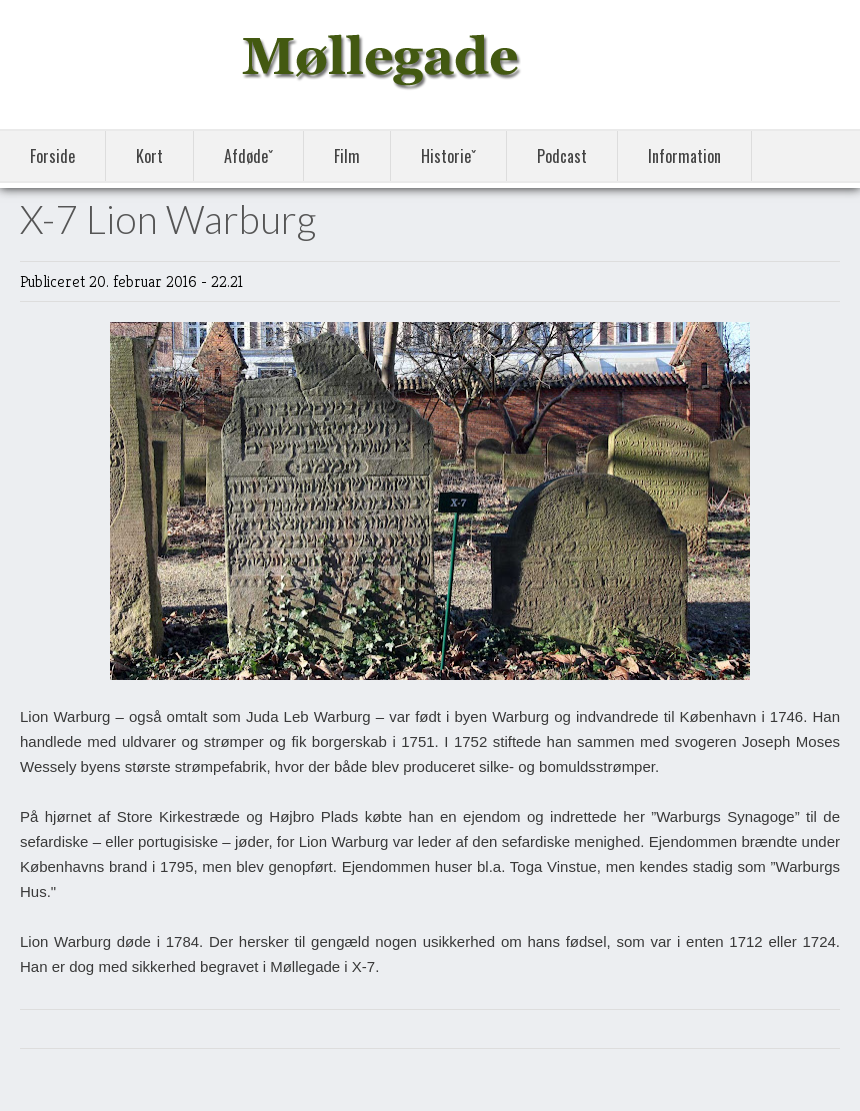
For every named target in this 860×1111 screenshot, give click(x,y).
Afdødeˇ (248, 156)
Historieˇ (448, 156)
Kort (149, 156)
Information (684, 156)
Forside (52, 156)
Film (347, 156)
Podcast (562, 156)
